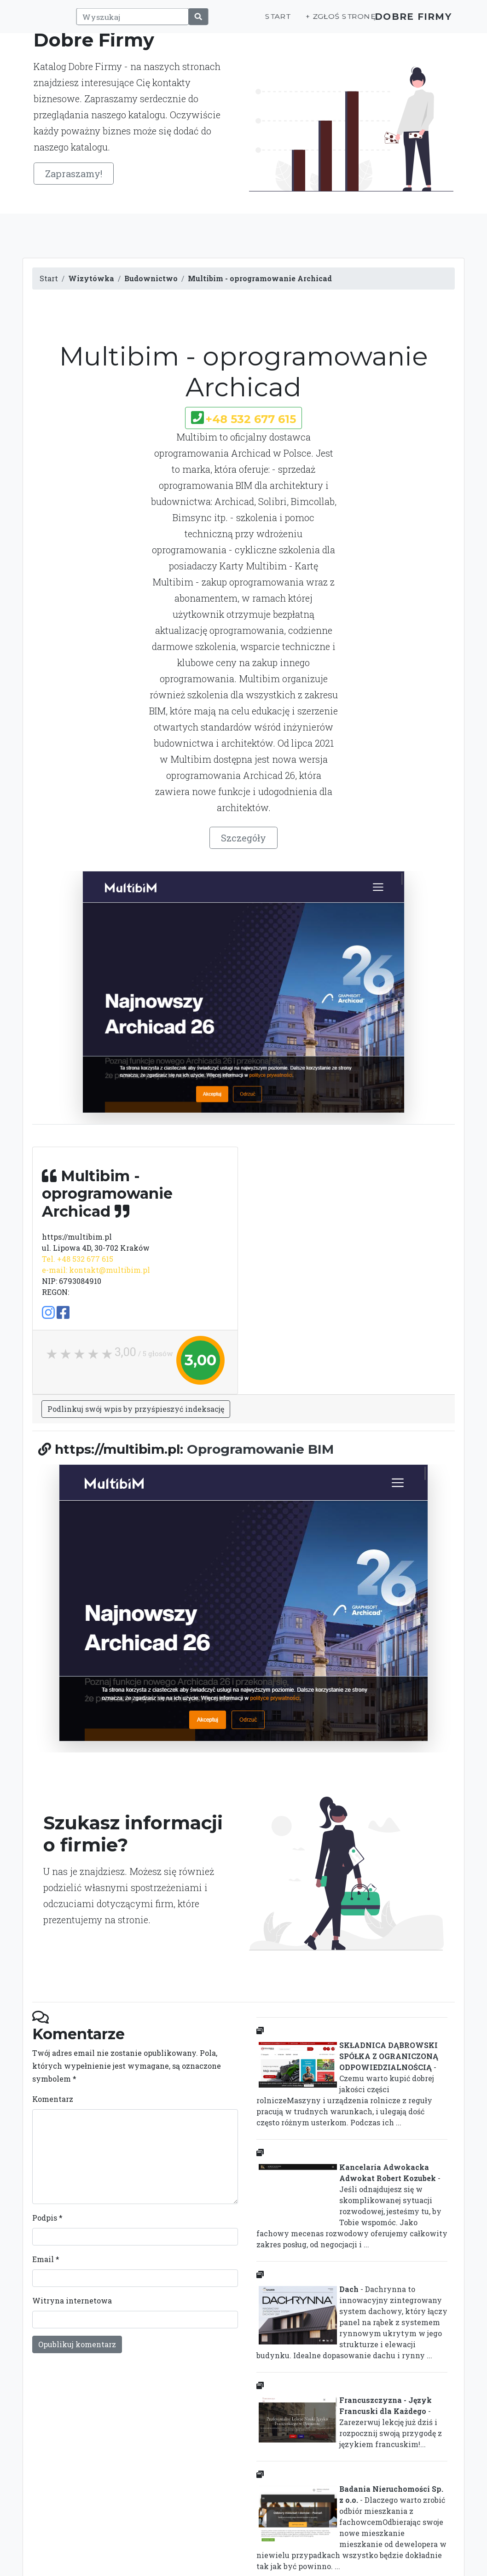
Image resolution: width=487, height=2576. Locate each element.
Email (45, 2259)
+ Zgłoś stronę (324, 21)
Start (262, 21)
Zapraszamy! (73, 174)
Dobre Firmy (407, 21)
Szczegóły (243, 838)
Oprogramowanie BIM (260, 1449)
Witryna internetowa (72, 2300)
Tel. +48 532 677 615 (77, 1259)
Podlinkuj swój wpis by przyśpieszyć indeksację (135, 1409)
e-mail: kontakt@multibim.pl (96, 1270)
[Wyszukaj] (128, 21)
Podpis (47, 2217)
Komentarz (52, 2099)
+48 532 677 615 (251, 419)
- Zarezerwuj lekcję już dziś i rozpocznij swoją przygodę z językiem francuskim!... (349, 2422)
